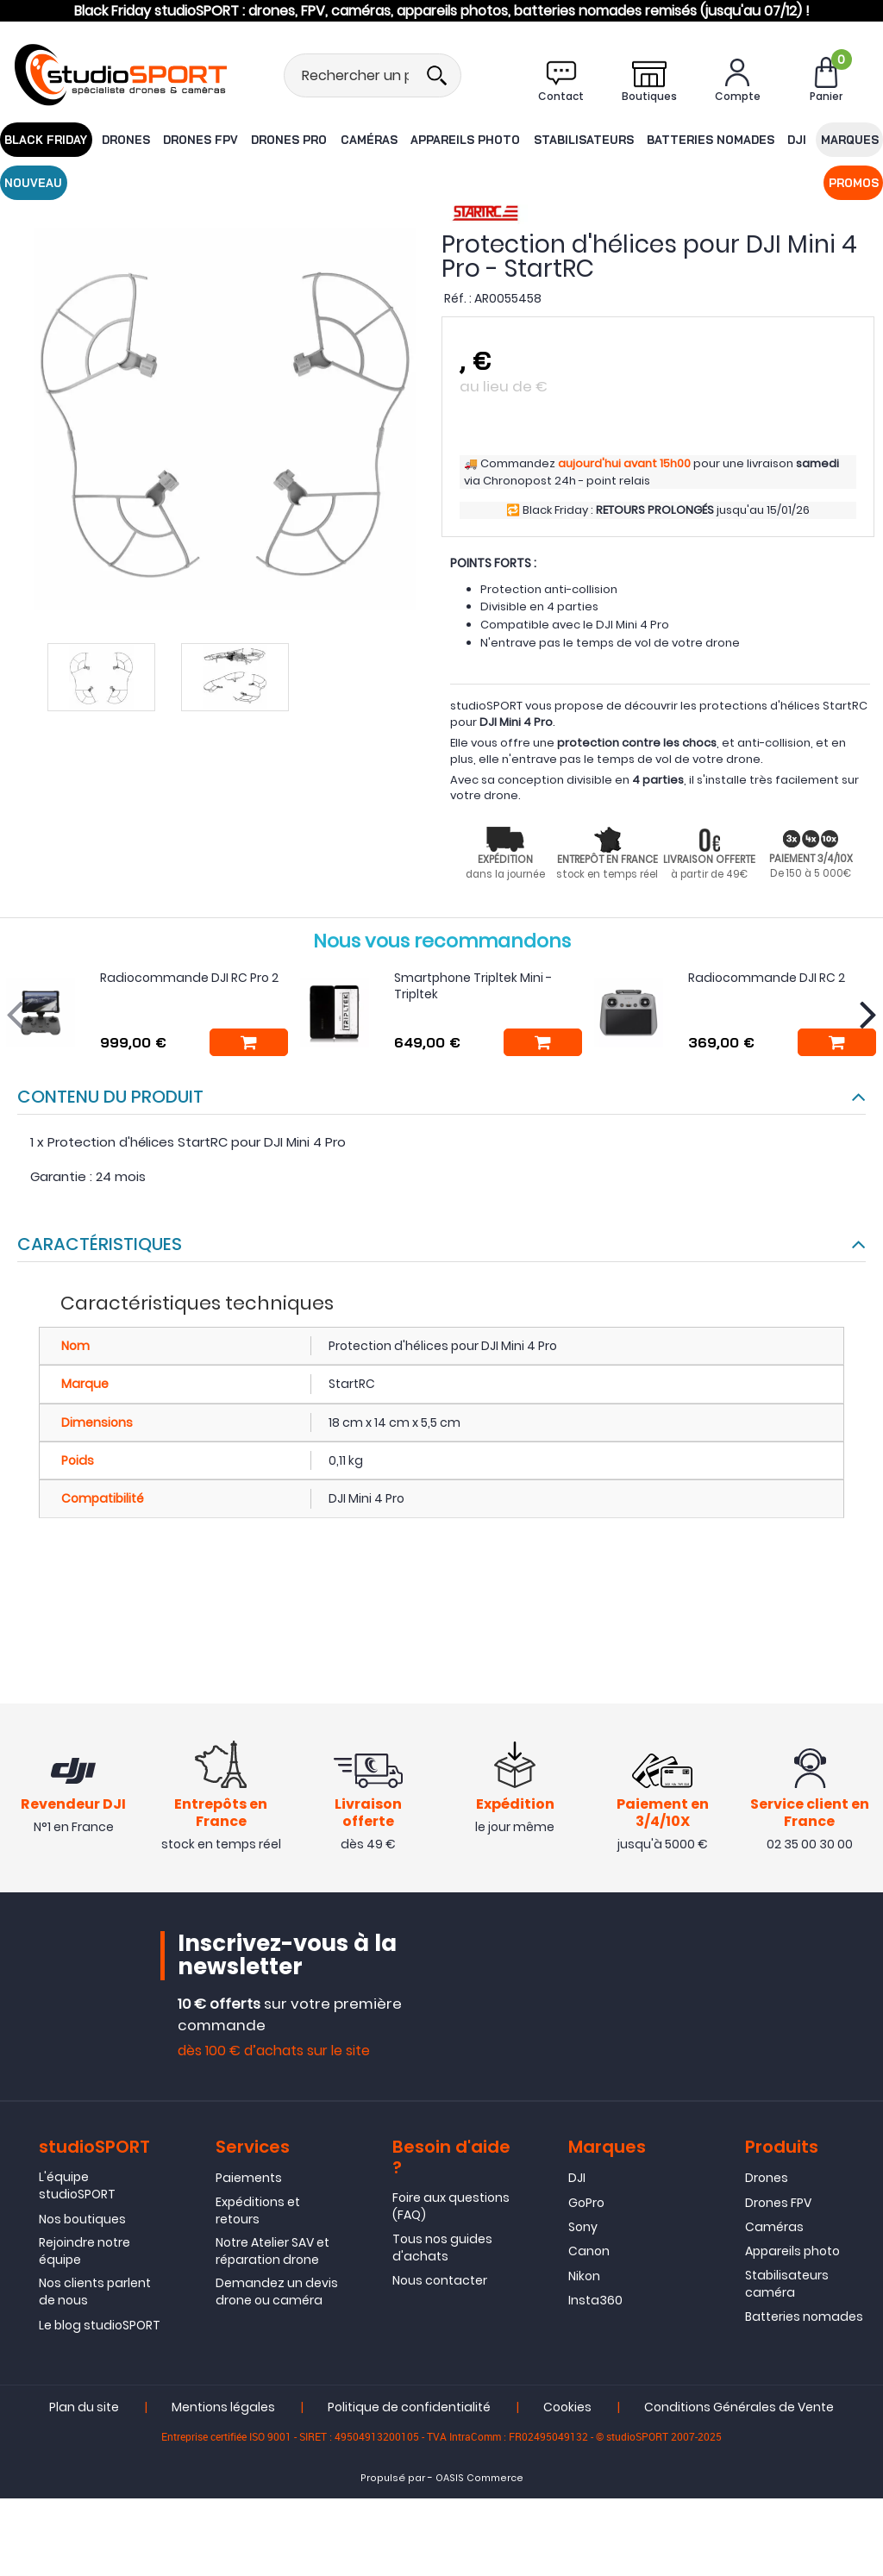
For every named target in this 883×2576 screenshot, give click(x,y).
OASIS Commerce (479, 2481)
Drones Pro (267, 139)
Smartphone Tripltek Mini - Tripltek (473, 986)
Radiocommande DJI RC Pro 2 (189, 977)
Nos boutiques (82, 2221)
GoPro (586, 2205)
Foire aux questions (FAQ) (451, 2209)
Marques (786, 139)
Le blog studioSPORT (99, 2327)
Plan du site (84, 2410)
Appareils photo (430, 139)
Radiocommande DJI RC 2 (766, 977)
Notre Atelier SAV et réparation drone (272, 2254)
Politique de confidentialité (409, 2410)
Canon (589, 2254)
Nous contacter (439, 2283)
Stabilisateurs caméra (787, 2286)
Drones (116, 139)
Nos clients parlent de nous (95, 2295)
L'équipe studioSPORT (77, 2189)
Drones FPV (185, 139)
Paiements (249, 2181)
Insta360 (595, 2303)
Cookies (567, 2410)
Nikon (584, 2278)
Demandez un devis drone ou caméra (277, 2295)
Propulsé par (392, 2481)
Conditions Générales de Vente (739, 2410)
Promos (28, 182)
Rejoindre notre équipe (84, 2254)
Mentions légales (223, 2410)
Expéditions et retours (258, 2213)
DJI (738, 139)
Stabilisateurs (540, 139)
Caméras (341, 139)
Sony (583, 2230)
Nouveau (853, 139)
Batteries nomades (658, 139)
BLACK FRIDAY (42, 139)
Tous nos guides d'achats (442, 2250)
